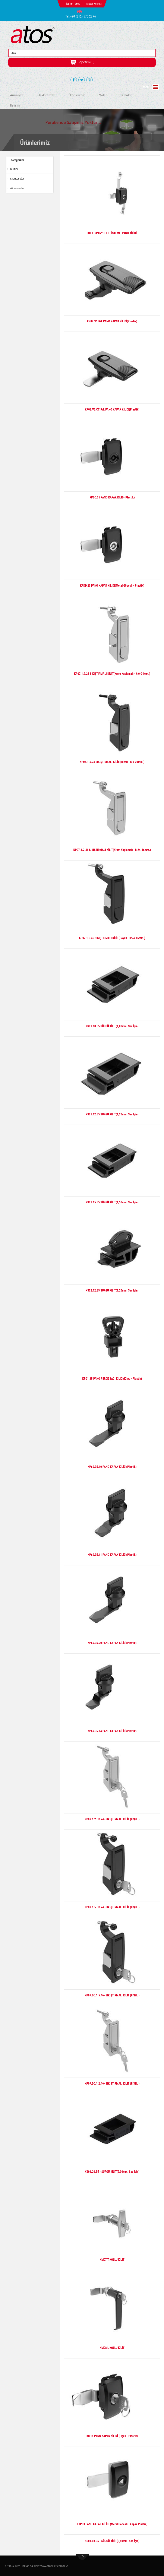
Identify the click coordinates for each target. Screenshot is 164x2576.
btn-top (82, 2557)
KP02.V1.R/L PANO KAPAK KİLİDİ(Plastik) (112, 321)
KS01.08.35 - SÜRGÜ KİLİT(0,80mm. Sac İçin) (112, 2541)
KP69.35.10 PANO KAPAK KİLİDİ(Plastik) (112, 1466)
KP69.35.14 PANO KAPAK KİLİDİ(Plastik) (112, 1731)
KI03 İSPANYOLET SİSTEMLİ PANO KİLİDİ (112, 233)
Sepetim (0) (82, 62)
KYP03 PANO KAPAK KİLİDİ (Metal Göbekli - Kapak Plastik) (112, 2524)
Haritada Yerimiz (93, 3)
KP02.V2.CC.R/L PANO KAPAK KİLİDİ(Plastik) (112, 409)
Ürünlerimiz (77, 95)
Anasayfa (16, 95)
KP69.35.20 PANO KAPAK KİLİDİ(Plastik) (112, 1643)
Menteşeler (17, 178)
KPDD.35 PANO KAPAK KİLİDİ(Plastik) (112, 497)
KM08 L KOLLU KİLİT (112, 2348)
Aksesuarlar (17, 188)
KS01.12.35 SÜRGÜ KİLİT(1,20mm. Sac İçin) (112, 1114)
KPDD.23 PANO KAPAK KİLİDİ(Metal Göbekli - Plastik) (112, 585)
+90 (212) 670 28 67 (83, 16)
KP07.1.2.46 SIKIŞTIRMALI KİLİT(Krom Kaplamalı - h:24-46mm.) (112, 850)
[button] (80, 11)
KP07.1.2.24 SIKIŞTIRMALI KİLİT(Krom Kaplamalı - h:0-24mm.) (112, 673)
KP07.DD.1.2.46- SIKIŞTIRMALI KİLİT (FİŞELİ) (112, 2083)
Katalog (127, 95)
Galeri (103, 95)
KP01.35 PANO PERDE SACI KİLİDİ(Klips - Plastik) (112, 1378)
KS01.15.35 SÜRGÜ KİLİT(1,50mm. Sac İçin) (112, 1202)
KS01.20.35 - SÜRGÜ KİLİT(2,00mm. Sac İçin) (112, 2171)
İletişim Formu (73, 3)
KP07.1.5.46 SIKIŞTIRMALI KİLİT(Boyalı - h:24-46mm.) (112, 938)
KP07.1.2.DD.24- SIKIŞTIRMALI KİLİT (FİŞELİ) (112, 1819)
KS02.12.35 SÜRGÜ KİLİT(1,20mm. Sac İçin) (112, 1290)
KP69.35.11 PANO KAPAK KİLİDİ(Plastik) (112, 1554)
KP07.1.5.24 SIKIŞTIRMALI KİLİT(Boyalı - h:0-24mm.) (112, 762)
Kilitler (14, 169)
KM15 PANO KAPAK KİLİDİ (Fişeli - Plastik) (112, 2436)
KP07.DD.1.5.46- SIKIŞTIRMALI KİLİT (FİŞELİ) (112, 1995)
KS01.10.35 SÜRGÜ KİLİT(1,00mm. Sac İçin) (112, 1026)
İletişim (15, 105)
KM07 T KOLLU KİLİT (112, 2259)
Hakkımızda (46, 95)
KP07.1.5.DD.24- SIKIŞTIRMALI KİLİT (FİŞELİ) (112, 1907)
